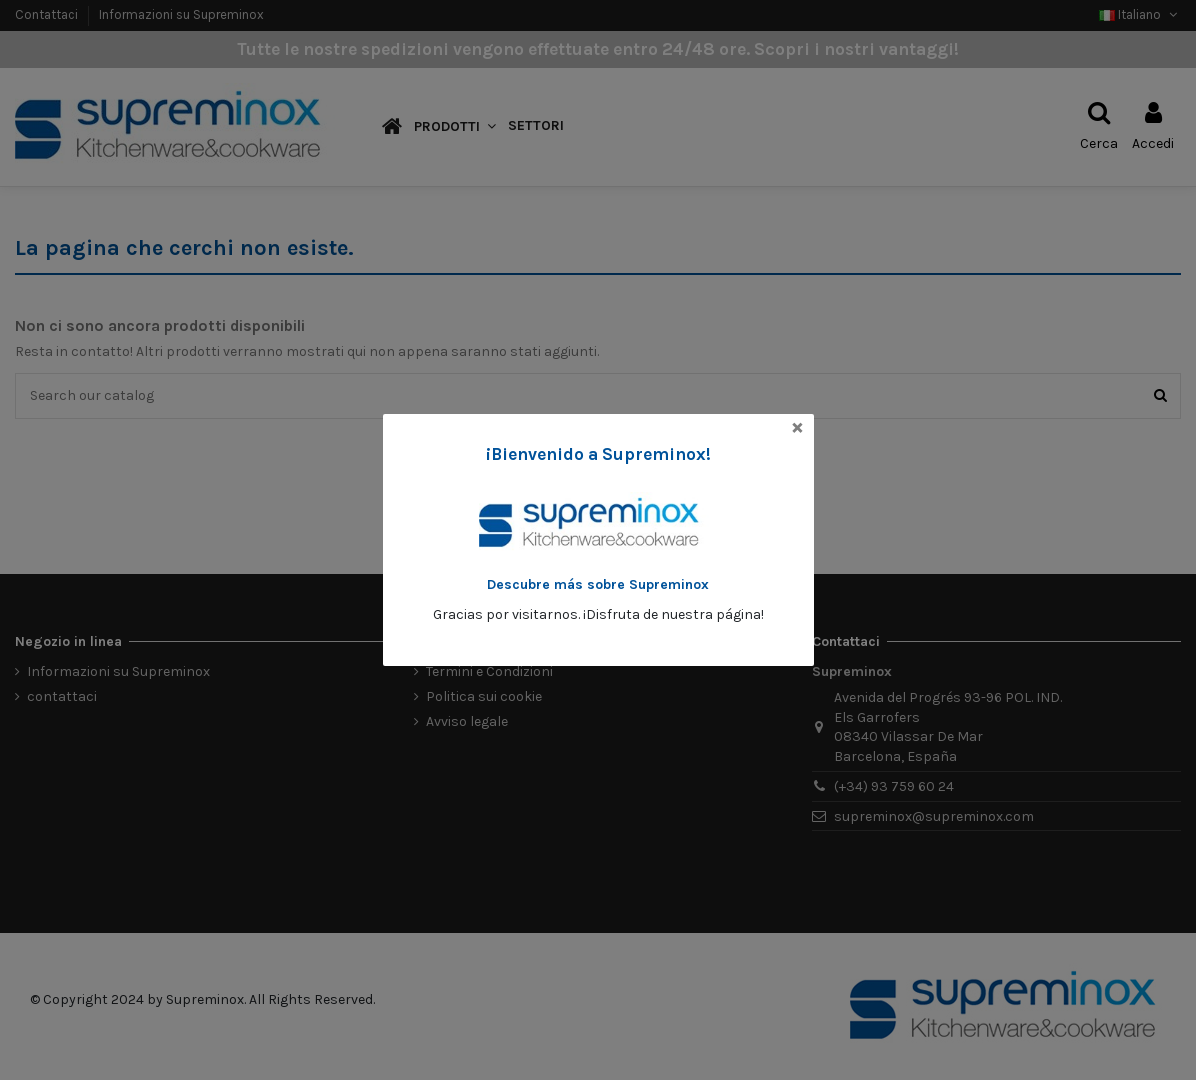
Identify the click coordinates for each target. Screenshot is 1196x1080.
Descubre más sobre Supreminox (598, 584)
